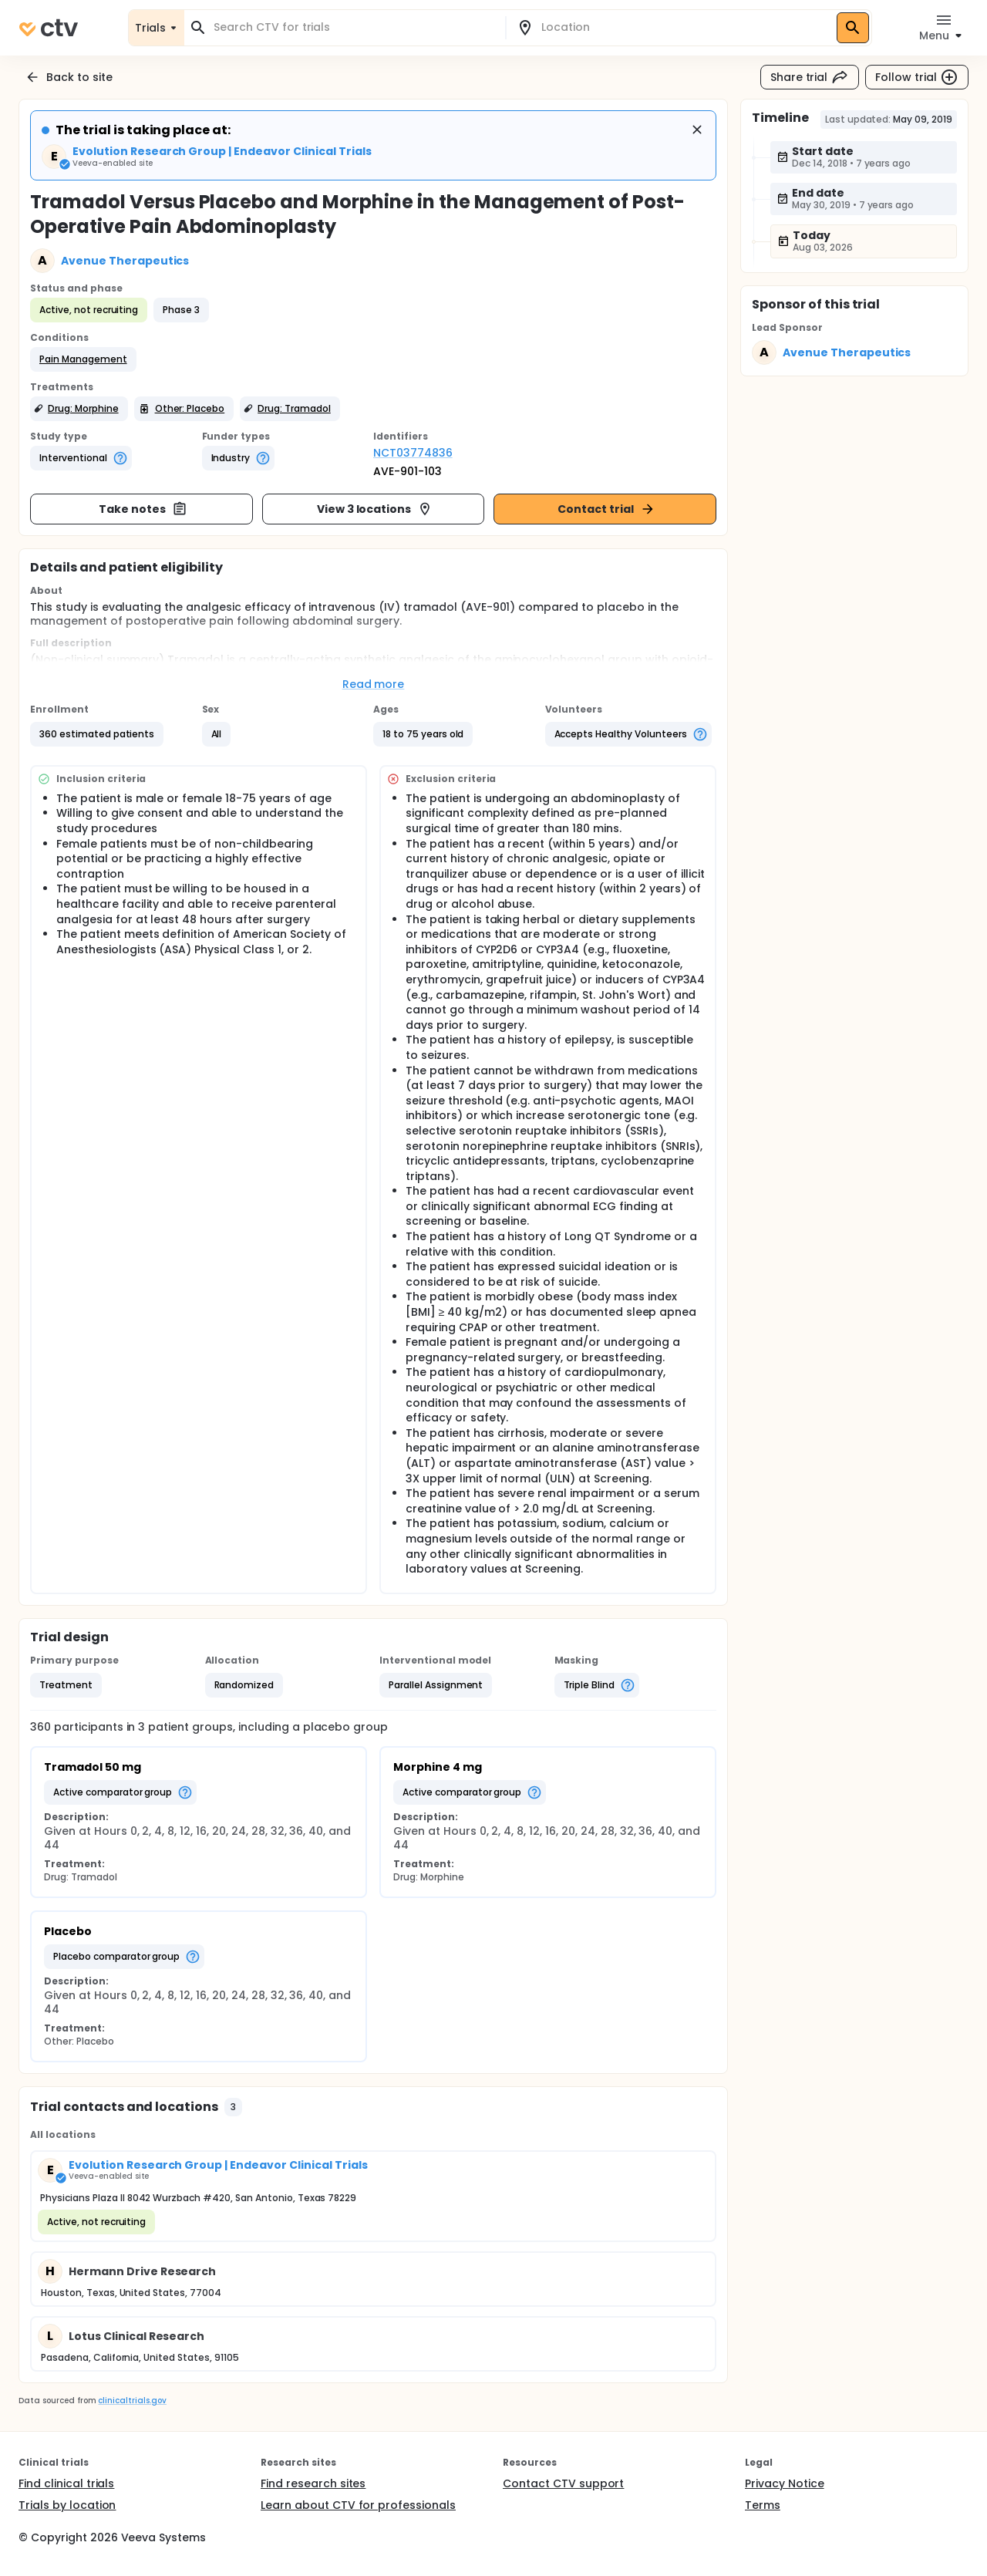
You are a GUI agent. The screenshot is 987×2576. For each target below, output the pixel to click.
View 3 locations (375, 509)
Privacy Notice (784, 2483)
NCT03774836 (413, 453)
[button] (83, 359)
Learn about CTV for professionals (358, 2505)
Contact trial (606, 509)
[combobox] (354, 27)
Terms (762, 2505)
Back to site (69, 77)
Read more (373, 684)
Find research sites (313, 2483)
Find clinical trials (66, 2483)
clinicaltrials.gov (132, 2400)
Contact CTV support (563, 2483)
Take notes (143, 509)
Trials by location (67, 2505)
